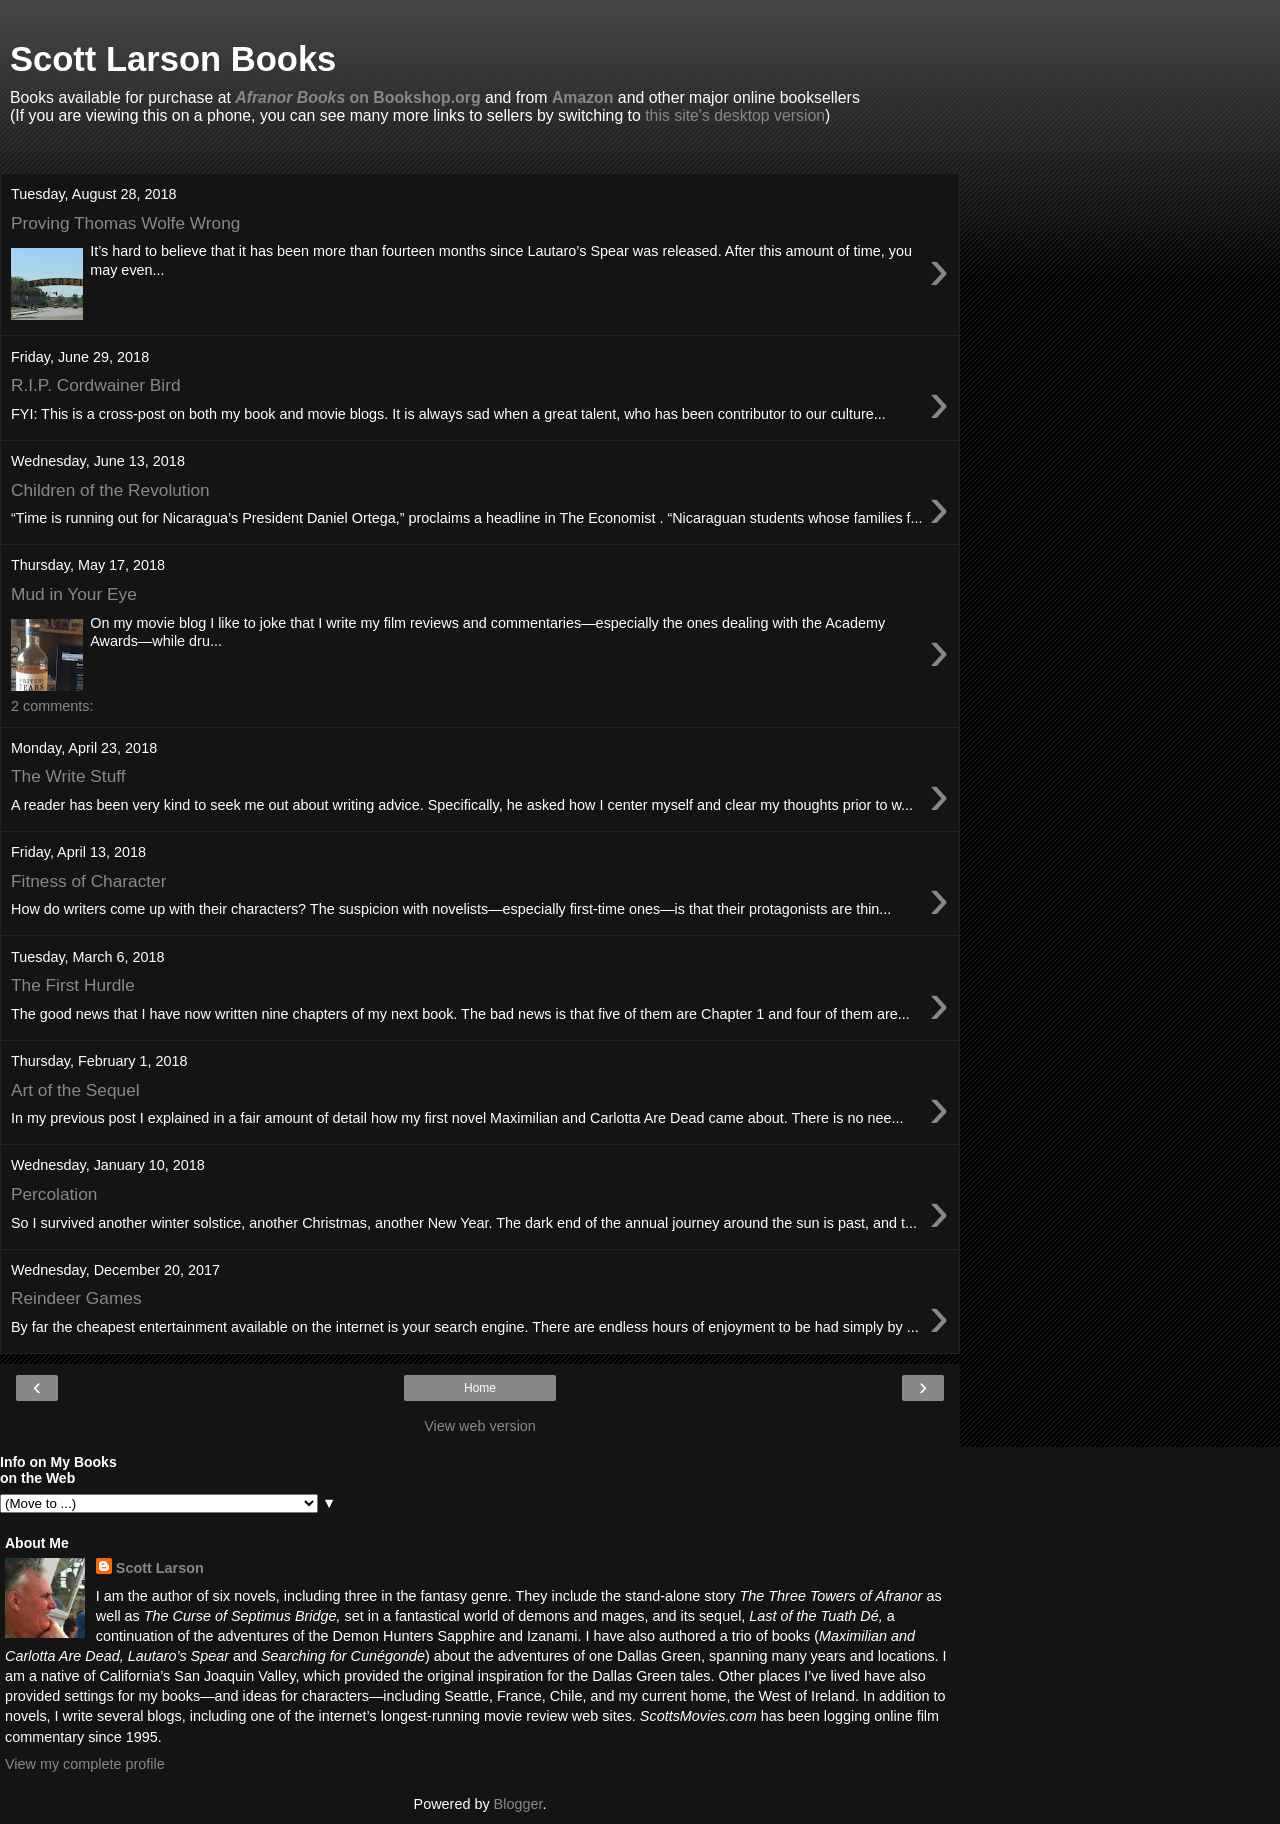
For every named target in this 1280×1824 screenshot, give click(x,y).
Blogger (518, 1804)
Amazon (583, 97)
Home (480, 1388)
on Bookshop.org (357, 97)
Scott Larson (160, 1568)
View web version (480, 1426)
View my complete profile (85, 1764)
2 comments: (52, 706)
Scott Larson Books (173, 59)
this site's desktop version (735, 115)
